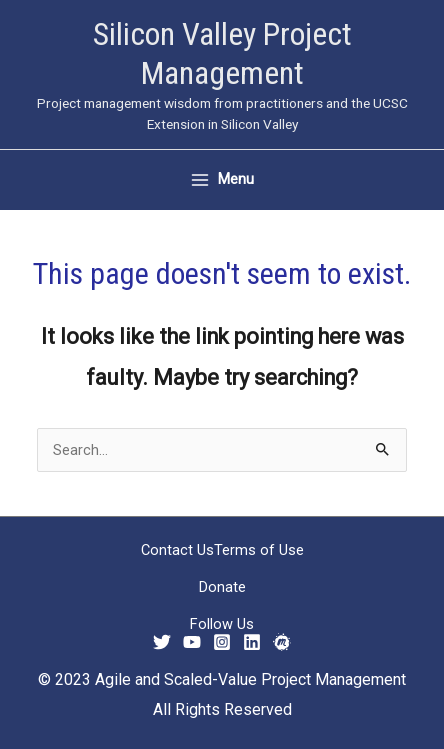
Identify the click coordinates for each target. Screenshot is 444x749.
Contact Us (177, 550)
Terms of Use (259, 550)
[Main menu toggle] (222, 179)
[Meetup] (282, 642)
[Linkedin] (252, 642)
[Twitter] (162, 642)
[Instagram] (222, 642)
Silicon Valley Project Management (222, 53)
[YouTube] (192, 642)
